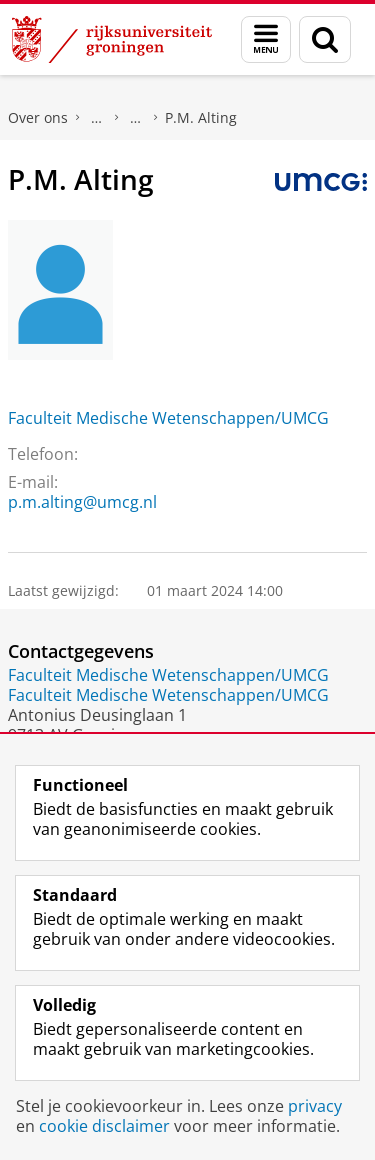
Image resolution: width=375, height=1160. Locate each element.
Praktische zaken (97, 118)
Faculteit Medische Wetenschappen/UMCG (168, 418)
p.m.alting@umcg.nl (82, 502)
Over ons (38, 117)
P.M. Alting (201, 117)
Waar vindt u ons (136, 118)
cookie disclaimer (104, 1126)
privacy (315, 1106)
